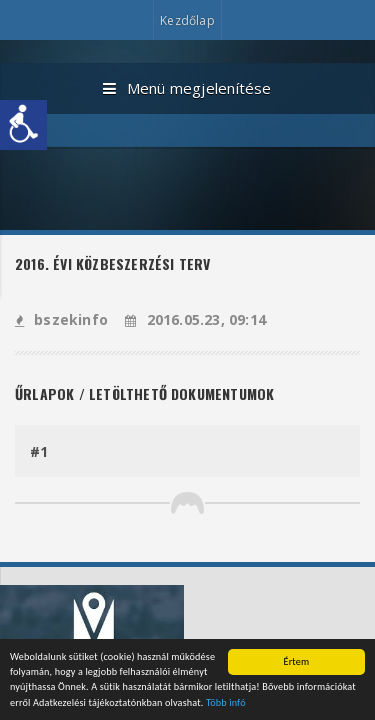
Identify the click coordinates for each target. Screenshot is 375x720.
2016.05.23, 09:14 (195, 319)
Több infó (226, 703)
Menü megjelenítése (187, 89)
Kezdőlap (187, 20)
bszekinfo (61, 319)
